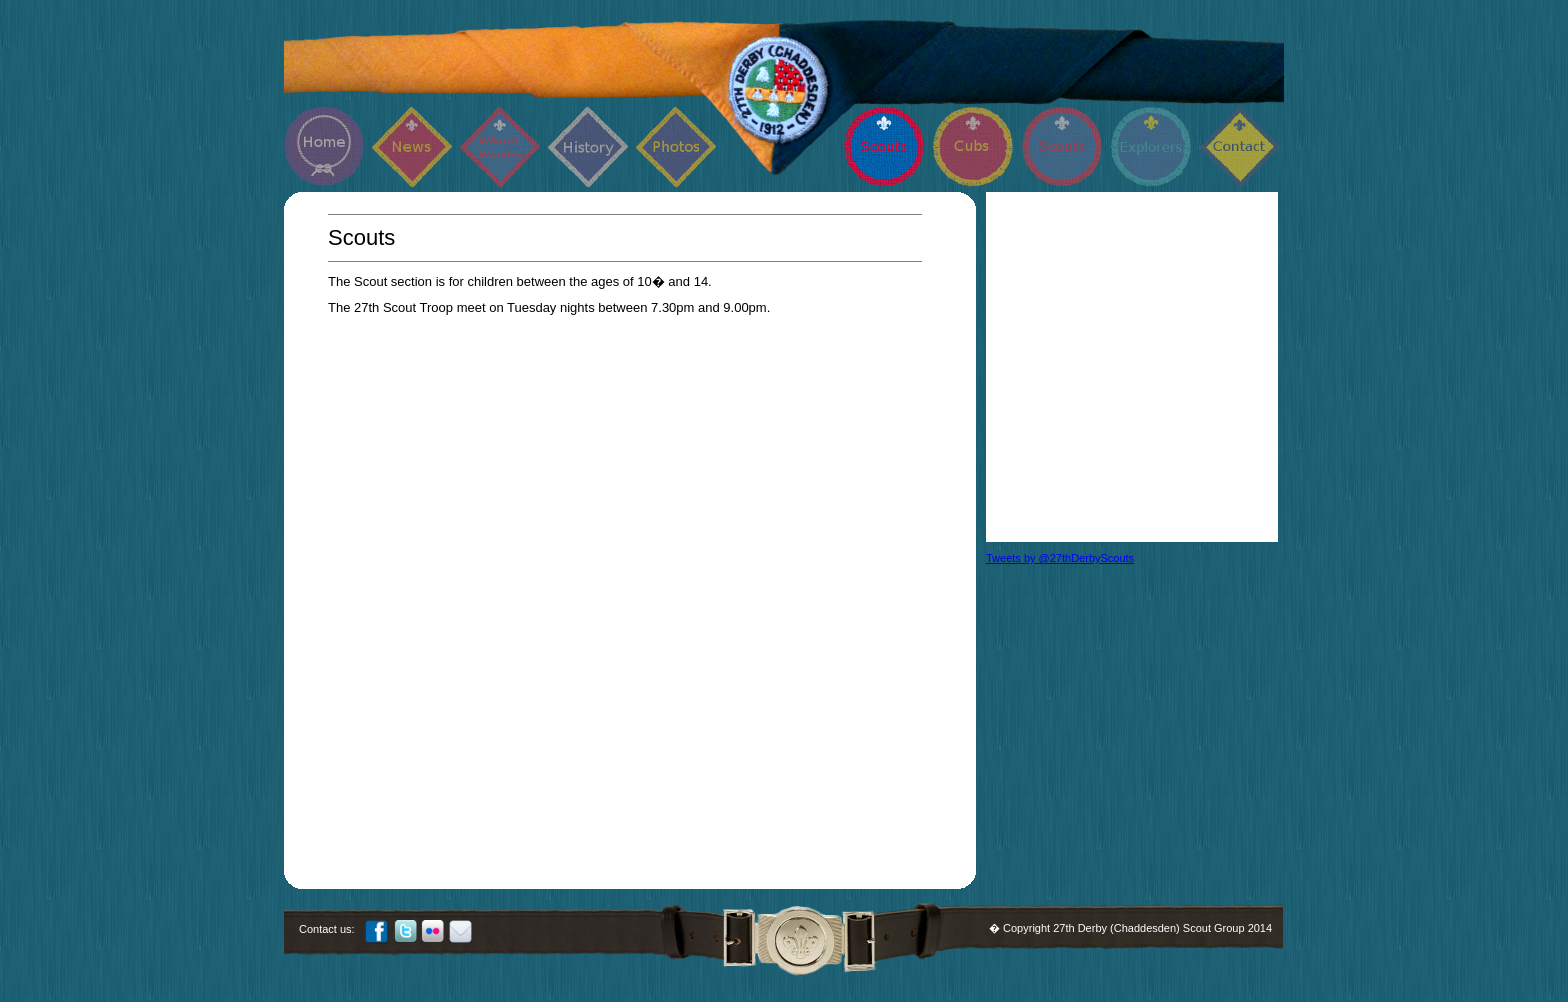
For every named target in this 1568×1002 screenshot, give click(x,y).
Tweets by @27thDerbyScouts (1060, 558)
